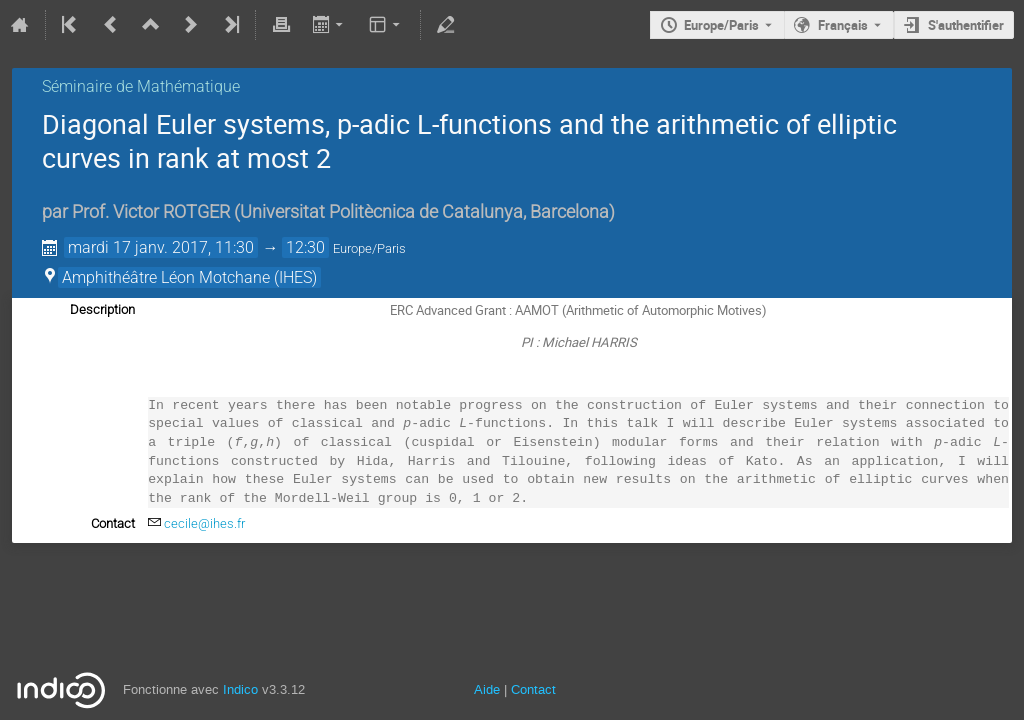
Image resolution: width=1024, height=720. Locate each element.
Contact (533, 689)
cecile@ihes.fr (204, 523)
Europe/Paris (721, 25)
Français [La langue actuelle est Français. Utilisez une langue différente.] (843, 25)
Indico (240, 689)
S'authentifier (966, 25)
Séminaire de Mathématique (141, 86)
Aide (487, 689)
